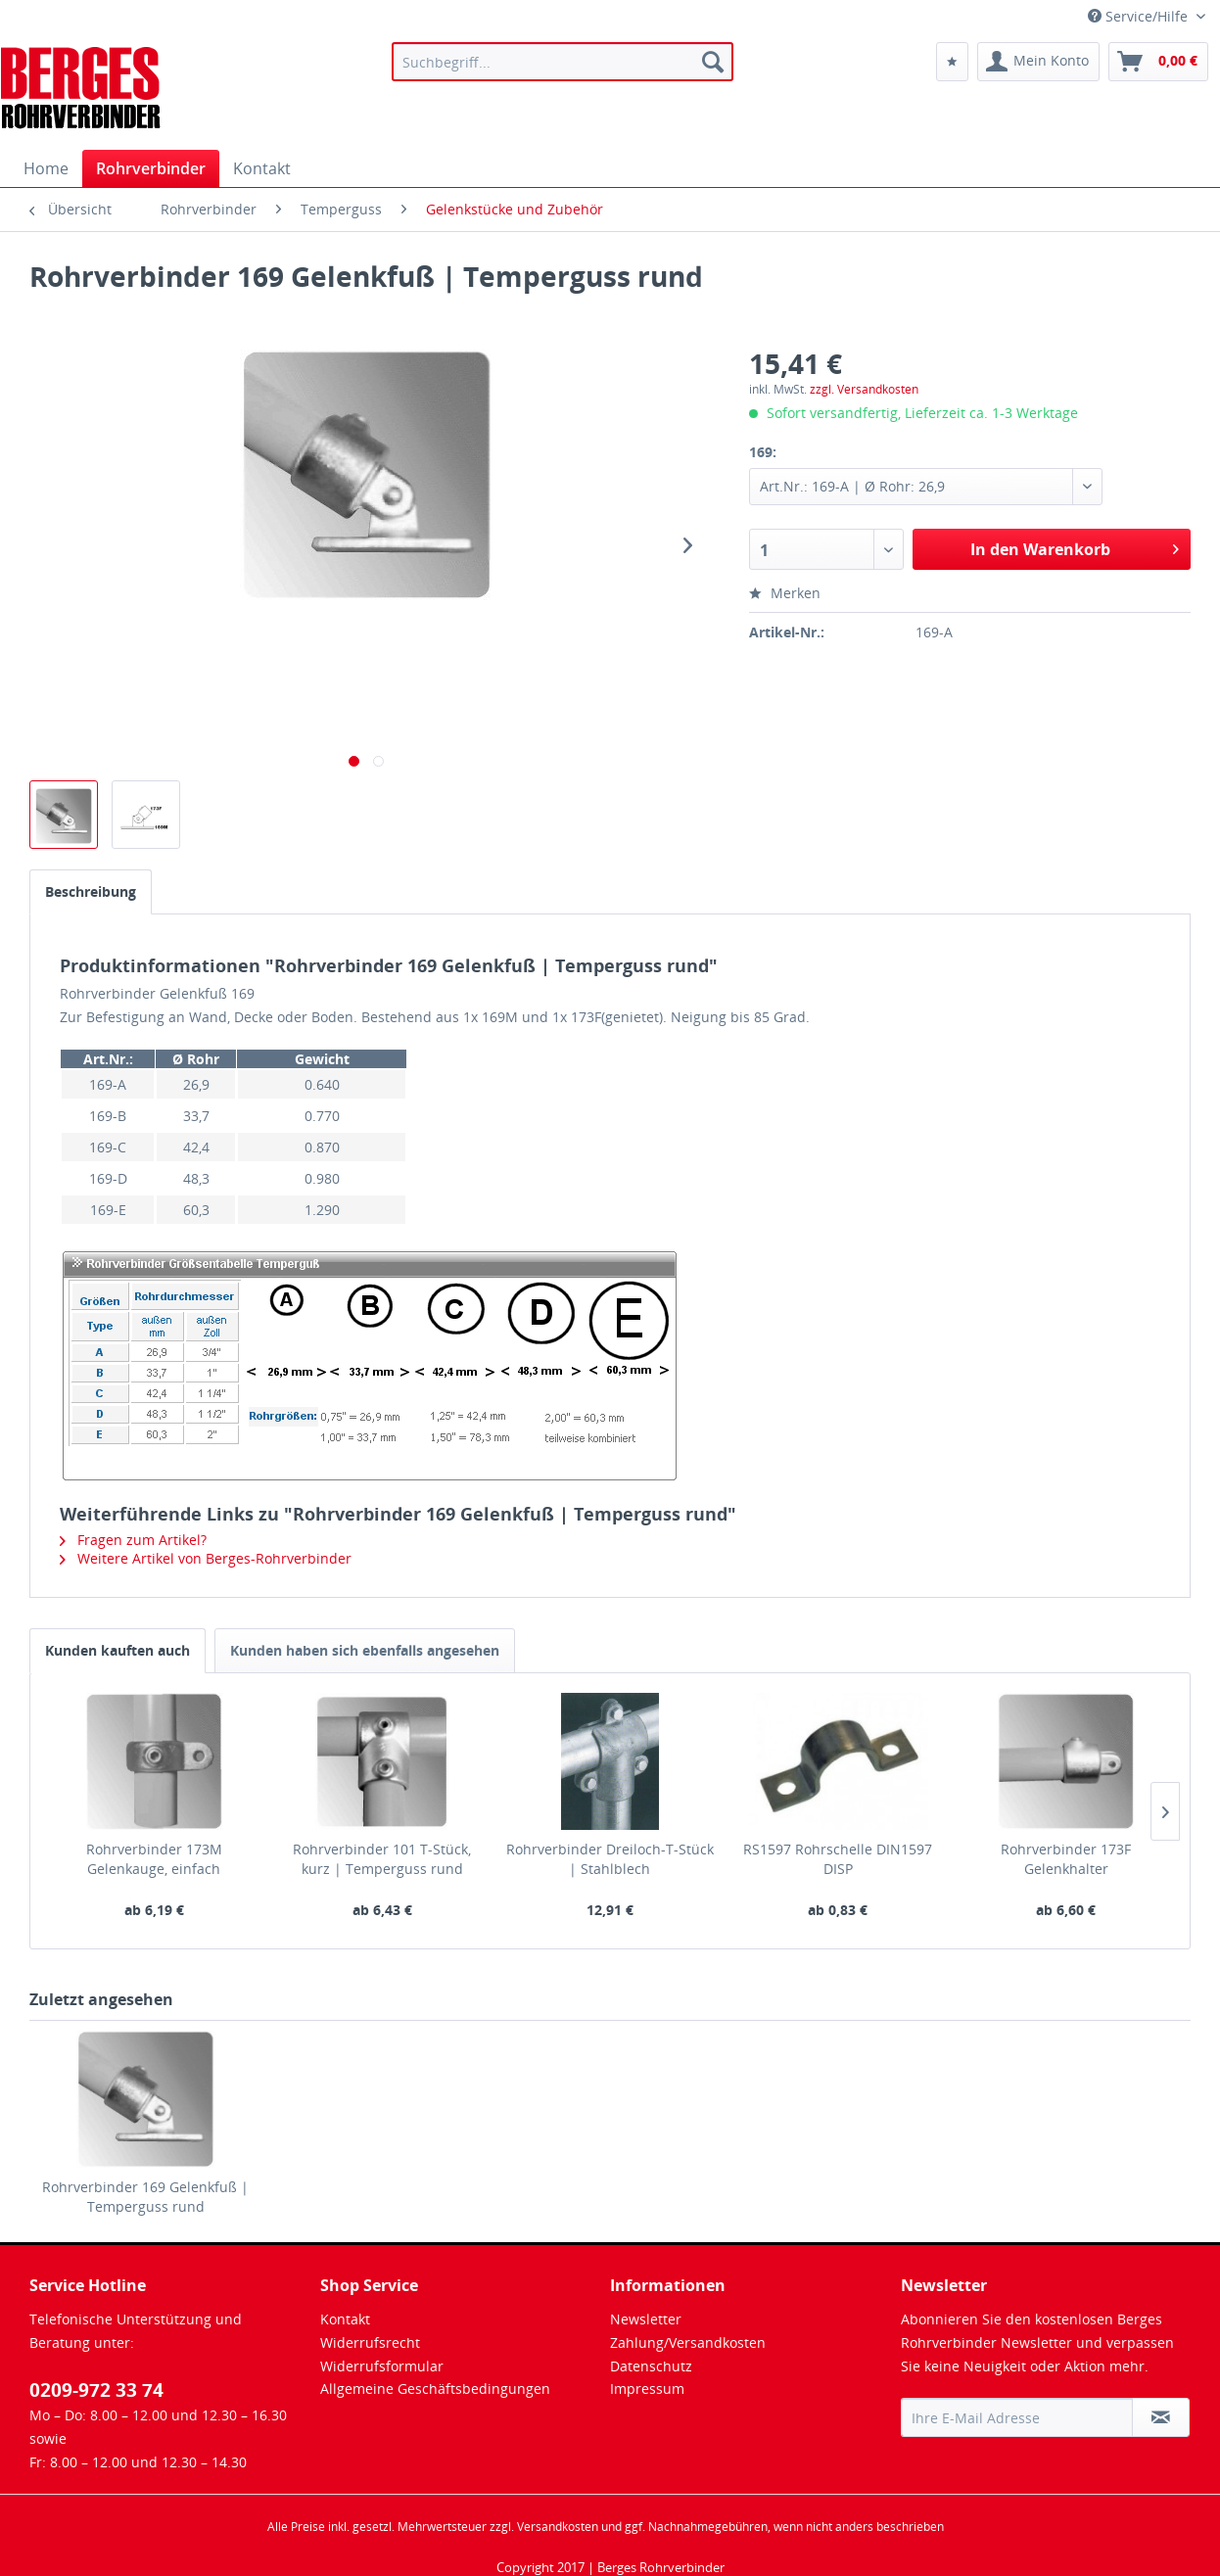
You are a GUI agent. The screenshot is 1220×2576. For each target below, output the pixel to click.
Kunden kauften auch (117, 1650)
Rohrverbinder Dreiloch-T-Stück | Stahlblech (610, 1859)
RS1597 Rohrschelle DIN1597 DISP (837, 1859)
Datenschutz (651, 2366)
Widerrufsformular (382, 2366)
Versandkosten (557, 2526)
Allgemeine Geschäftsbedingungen (435, 2388)
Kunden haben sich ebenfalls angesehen (364, 1650)
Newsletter (645, 2319)
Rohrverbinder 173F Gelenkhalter (1066, 1859)
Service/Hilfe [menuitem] (1140, 16)
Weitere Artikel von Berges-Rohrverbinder (206, 1558)
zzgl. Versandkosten (864, 389)
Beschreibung (90, 891)
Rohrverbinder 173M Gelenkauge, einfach (154, 1859)
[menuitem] (562, 61)
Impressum (647, 2388)
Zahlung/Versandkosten (688, 2342)
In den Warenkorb (1074, 547)
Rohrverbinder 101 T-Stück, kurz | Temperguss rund (382, 1859)
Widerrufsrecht (370, 2342)
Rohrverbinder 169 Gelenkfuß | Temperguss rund (145, 2197)
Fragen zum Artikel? (133, 1539)
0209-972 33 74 (96, 2390)
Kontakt (345, 2319)
